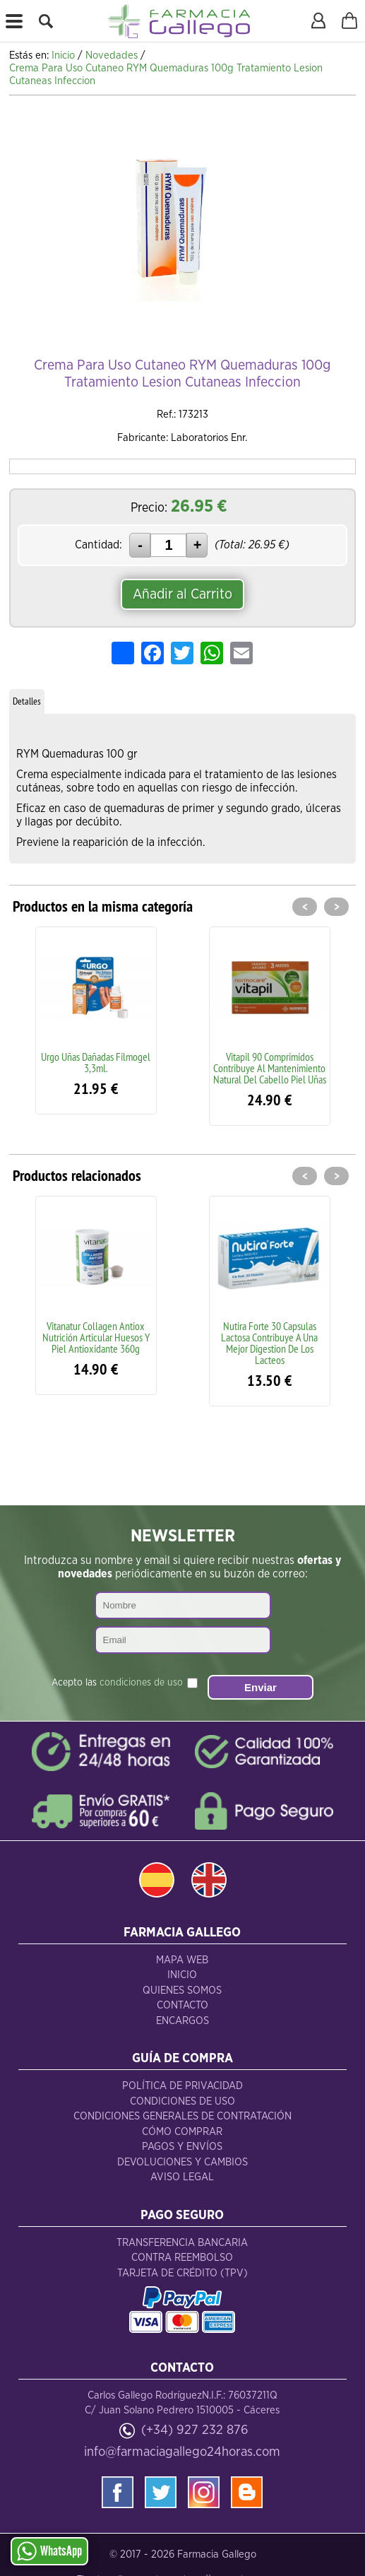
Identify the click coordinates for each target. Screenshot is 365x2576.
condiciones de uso (141, 1683)
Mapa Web (182, 1960)
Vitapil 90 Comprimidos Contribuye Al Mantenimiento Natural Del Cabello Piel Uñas (269, 1067)
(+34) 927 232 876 (195, 2430)
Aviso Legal (182, 2177)
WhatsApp (49, 2551)
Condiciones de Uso (182, 2101)
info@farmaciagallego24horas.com (182, 2452)
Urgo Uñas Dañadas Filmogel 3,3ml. (95, 1062)
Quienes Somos (182, 1990)
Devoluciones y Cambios (182, 2162)
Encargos (182, 2021)
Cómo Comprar (182, 2132)
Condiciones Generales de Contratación (182, 2116)
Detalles (27, 701)
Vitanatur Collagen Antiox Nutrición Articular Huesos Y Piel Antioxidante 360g (96, 1337)
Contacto (182, 2005)
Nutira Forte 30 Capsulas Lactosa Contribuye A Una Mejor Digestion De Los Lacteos (269, 1343)
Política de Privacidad (182, 2086)
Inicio (182, 1975)
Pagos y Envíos (182, 2146)
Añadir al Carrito (182, 594)
